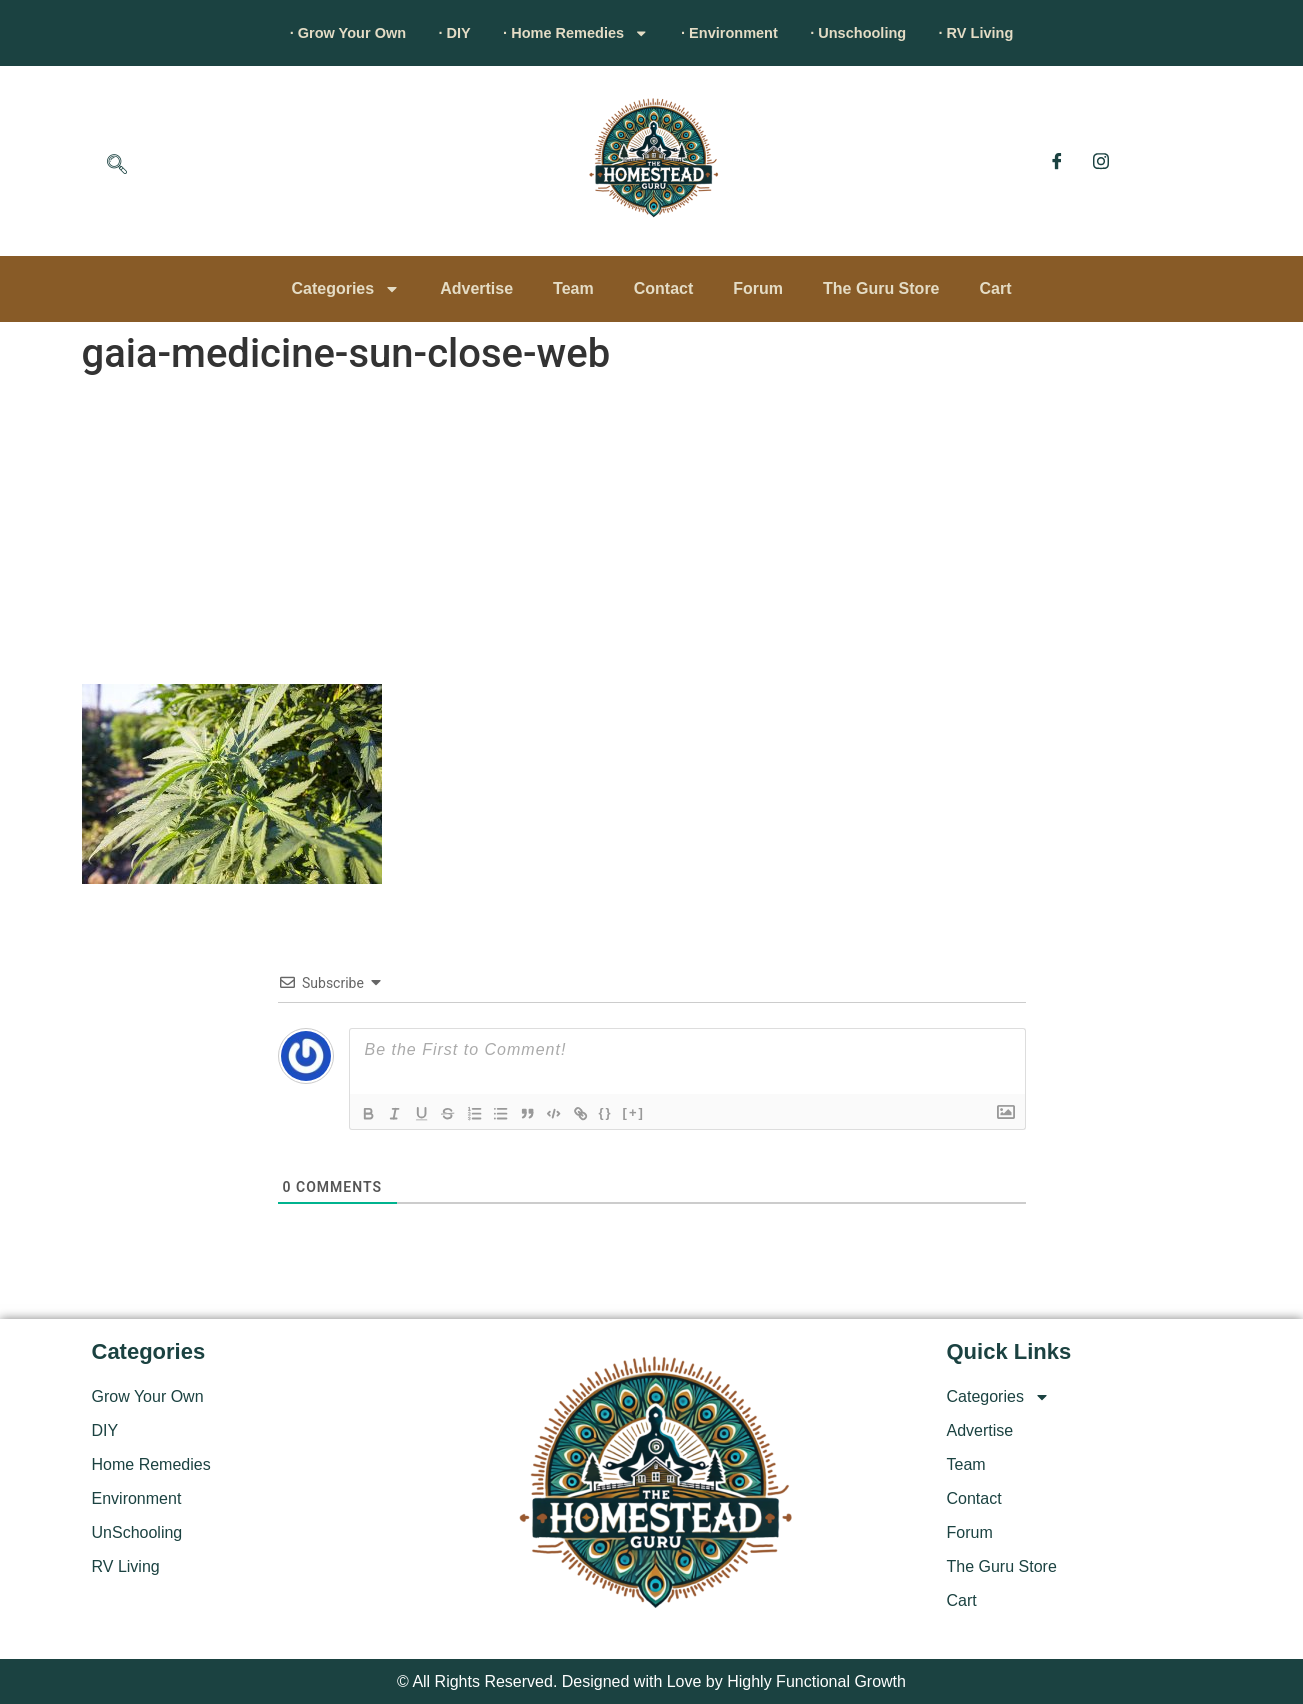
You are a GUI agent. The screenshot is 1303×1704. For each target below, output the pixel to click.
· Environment (739, 32)
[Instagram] (1101, 161)
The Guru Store (881, 288)
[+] (647, 1112)
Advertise (476, 288)
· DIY (429, 32)
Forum (758, 288)
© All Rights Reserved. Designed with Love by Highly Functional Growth (651, 1681)
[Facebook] (1057, 161)
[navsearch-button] (117, 166)
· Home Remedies (565, 33)
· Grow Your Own (306, 32)
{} (619, 1112)
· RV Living (1019, 32)
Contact (664, 288)
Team (573, 288)
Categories (345, 289)
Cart (996, 288)
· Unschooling (885, 32)
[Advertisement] (652, 534)
